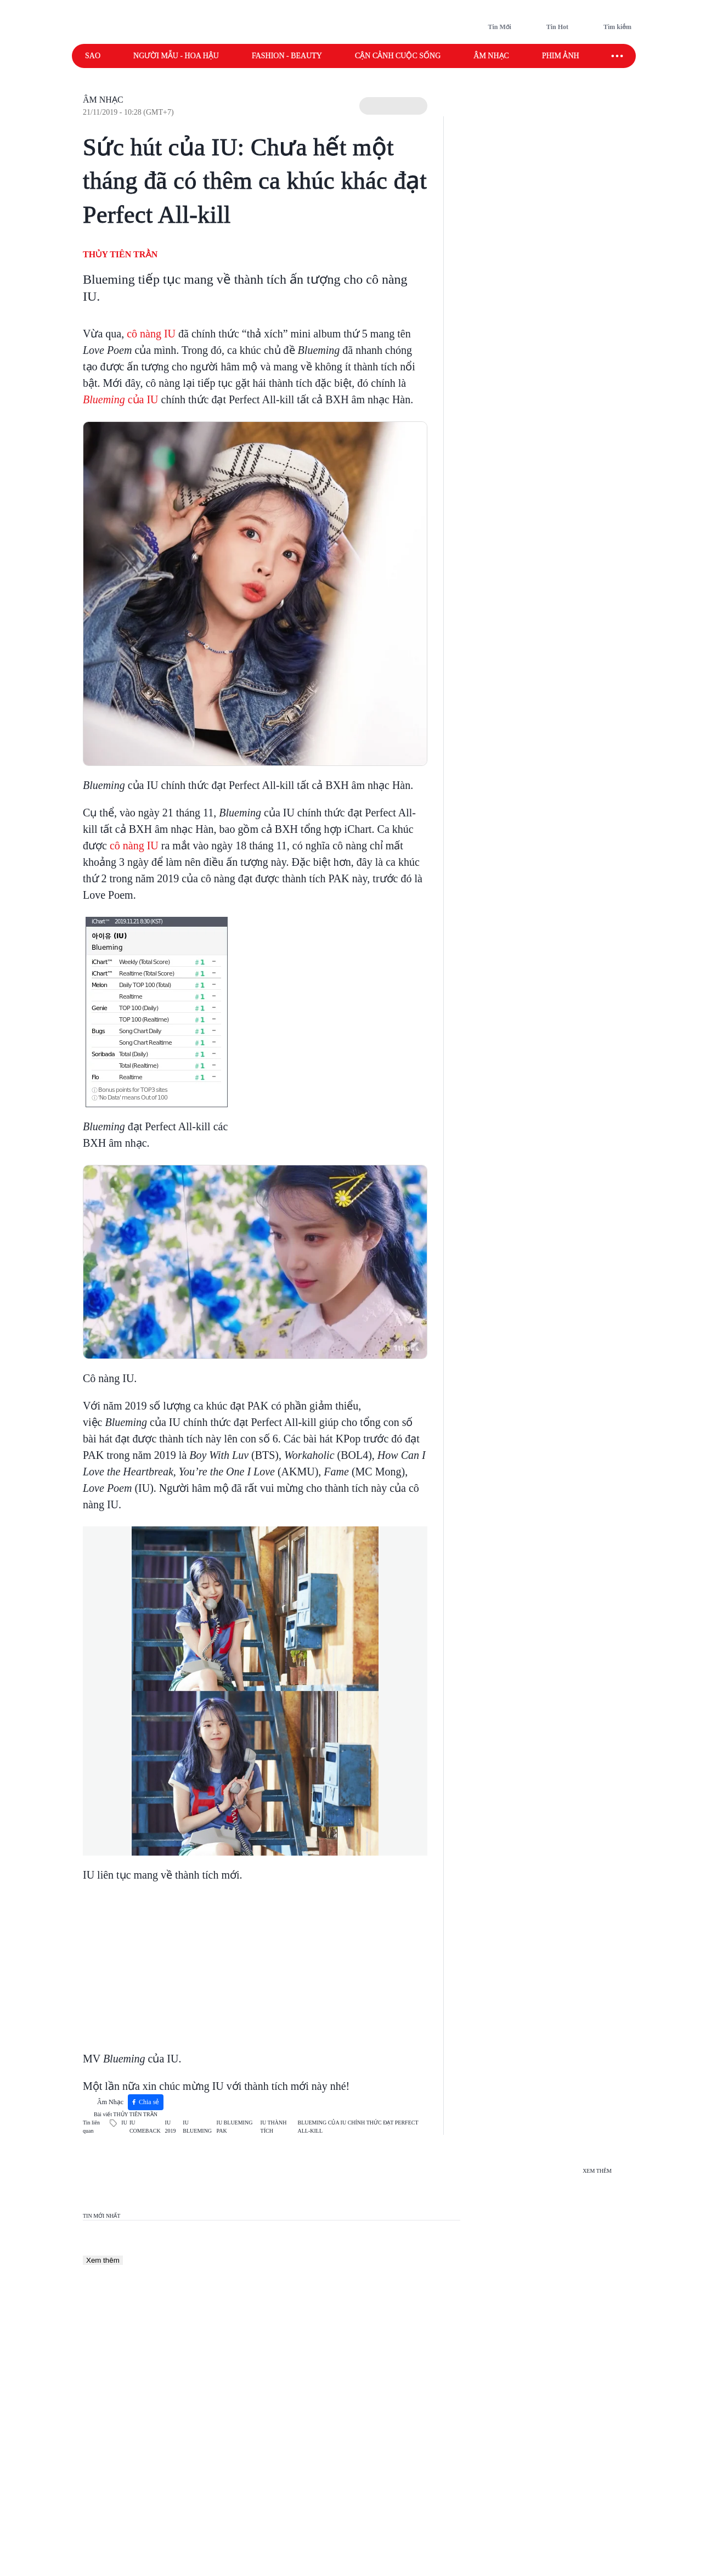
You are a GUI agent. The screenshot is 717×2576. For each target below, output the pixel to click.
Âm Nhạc (103, 99)
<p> (220, 1960)
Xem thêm (103, 2260)
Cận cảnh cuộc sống (398, 56)
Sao (92, 56)
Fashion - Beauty (287, 56)
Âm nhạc (491, 56)
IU (124, 2123)
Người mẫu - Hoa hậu (176, 56)
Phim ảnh (560, 56)
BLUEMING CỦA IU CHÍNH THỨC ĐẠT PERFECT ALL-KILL (357, 2127)
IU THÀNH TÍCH (274, 2127)
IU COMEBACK (145, 2127)
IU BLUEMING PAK (235, 2127)
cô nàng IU (151, 334)
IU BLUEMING (197, 2127)
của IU (121, 399)
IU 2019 (170, 2127)
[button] (393, 106)
